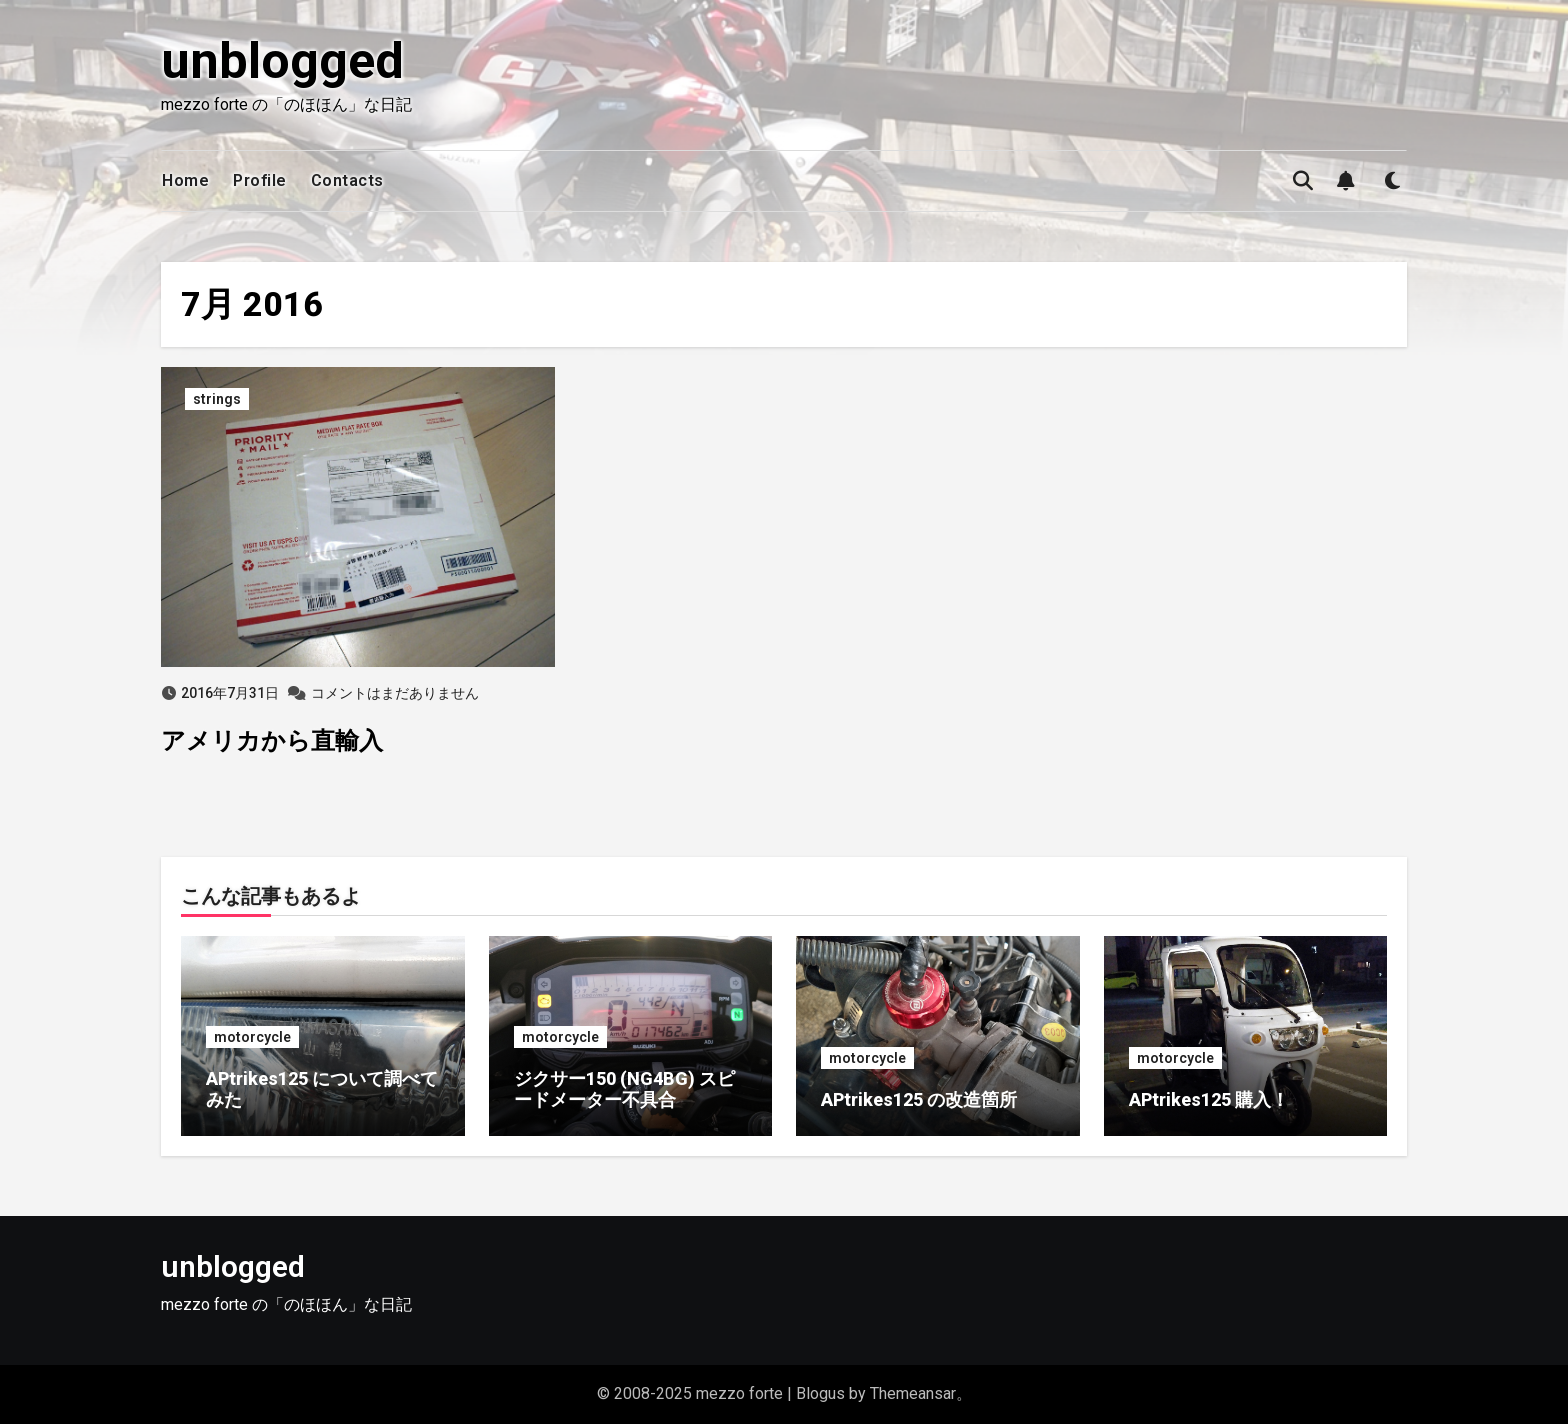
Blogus (820, 1393)
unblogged (282, 61)
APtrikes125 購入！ (1209, 1099)
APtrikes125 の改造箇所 (919, 1099)
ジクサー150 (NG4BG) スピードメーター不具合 (624, 1089)
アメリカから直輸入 (272, 741)
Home (185, 180)
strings (217, 399)
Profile (260, 180)
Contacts (347, 180)
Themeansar (913, 1393)
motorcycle (252, 1037)
